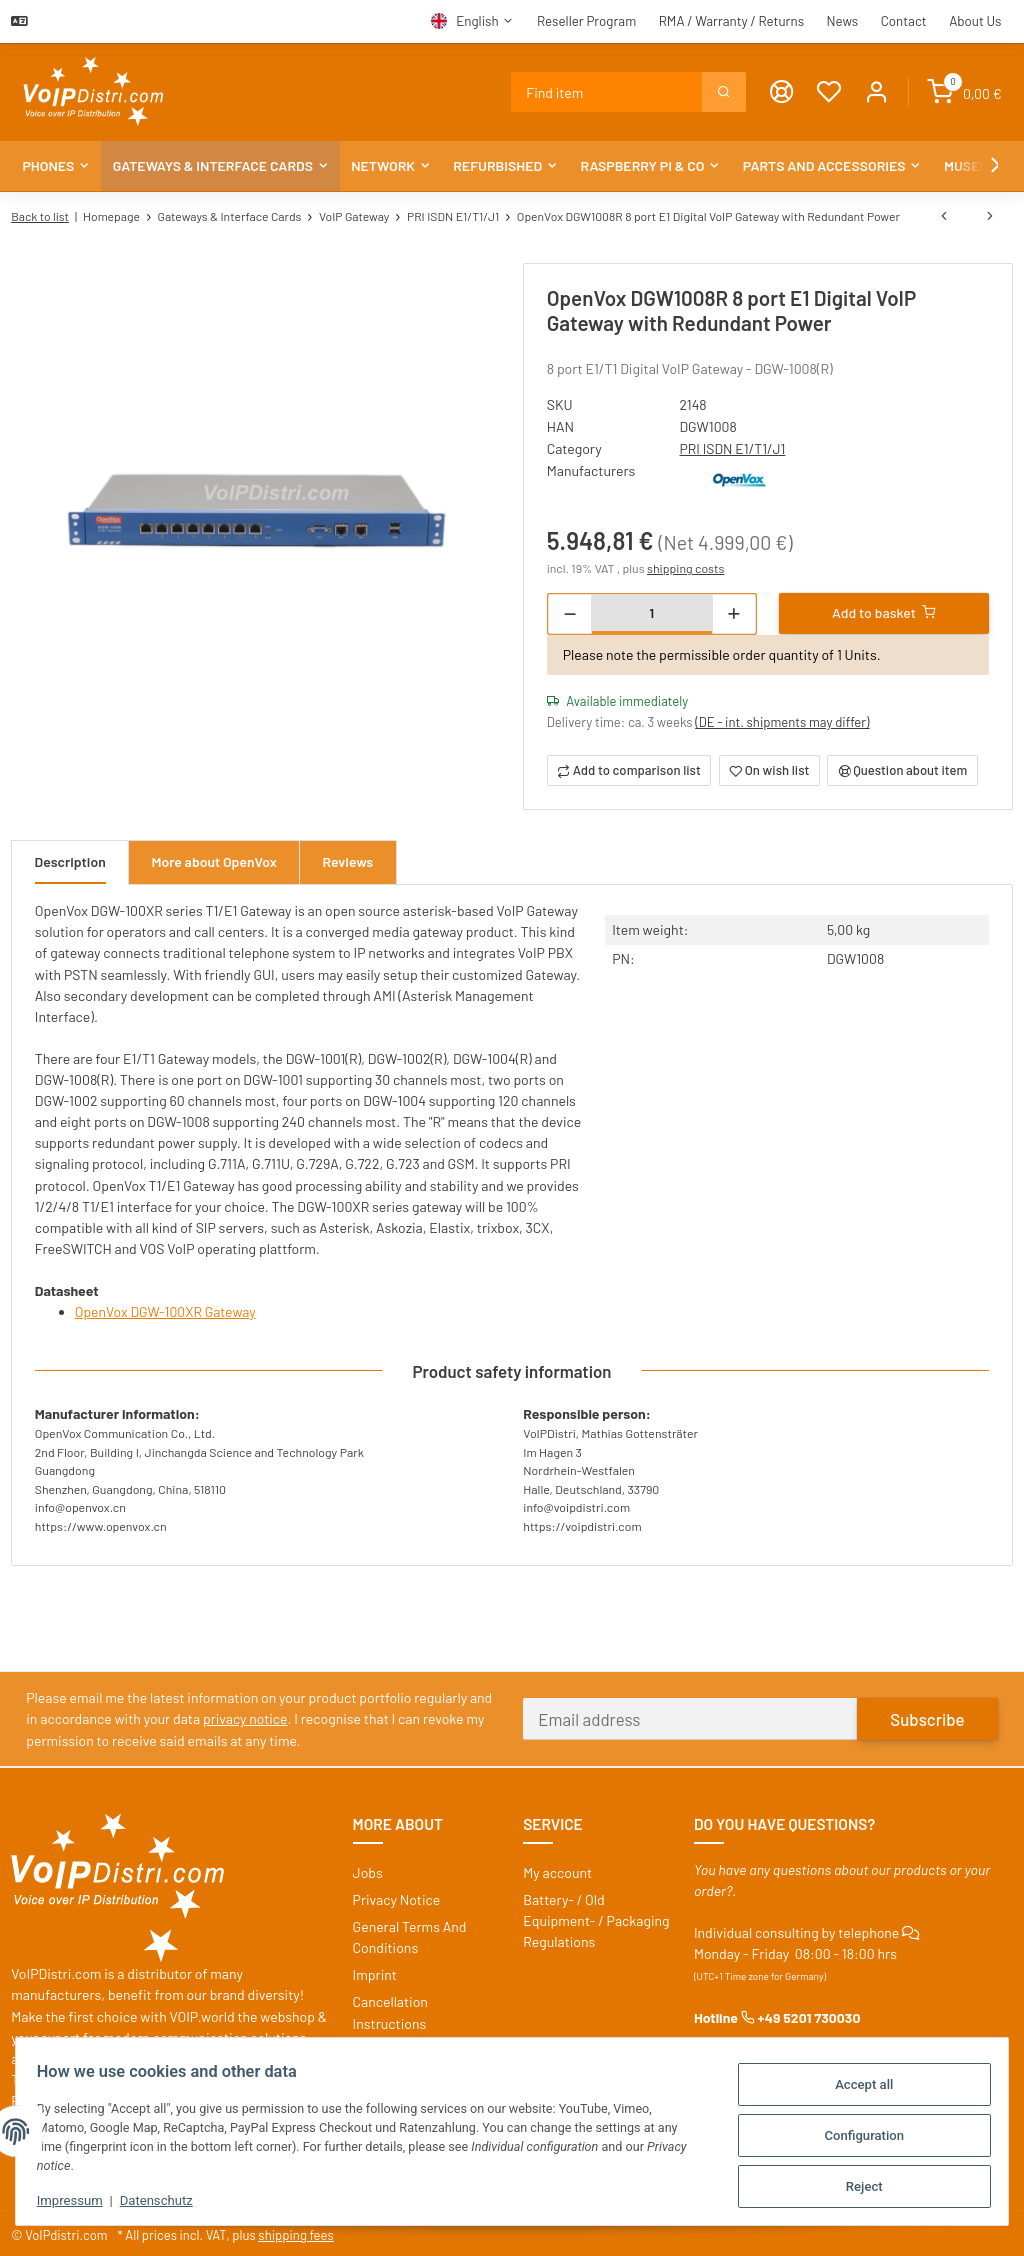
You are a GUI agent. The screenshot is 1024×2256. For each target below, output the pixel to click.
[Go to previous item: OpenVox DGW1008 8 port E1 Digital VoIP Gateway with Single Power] (944, 216)
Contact (904, 21)
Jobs (368, 1868)
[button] (878, 92)
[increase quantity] (733, 611)
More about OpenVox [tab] (215, 860)
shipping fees (297, 2231)
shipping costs (686, 566)
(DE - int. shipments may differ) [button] (783, 720)
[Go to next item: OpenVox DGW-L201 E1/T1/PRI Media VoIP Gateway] (990, 216)
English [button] (477, 21)
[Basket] (964, 92)
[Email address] (690, 1716)
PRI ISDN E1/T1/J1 (733, 447)
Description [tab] (71, 860)
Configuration (855, 2133)
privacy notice (245, 1715)
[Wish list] (830, 92)
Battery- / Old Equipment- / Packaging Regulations (596, 1916)
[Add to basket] (884, 610)
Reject (855, 2181)
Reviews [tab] (350, 860)
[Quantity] (652, 609)
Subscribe (927, 1715)
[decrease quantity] (570, 611)
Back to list (40, 216)
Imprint (375, 1971)
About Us (975, 21)
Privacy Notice (397, 1895)
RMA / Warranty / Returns (731, 21)
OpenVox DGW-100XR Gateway (166, 1309)
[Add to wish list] (769, 768)
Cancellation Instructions (390, 2009)
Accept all (855, 2084)
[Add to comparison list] (629, 768)
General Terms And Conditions (410, 1933)
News (843, 21)
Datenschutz (165, 2199)
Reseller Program (586, 21)
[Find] (608, 92)
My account (557, 1868)
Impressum (79, 2199)
